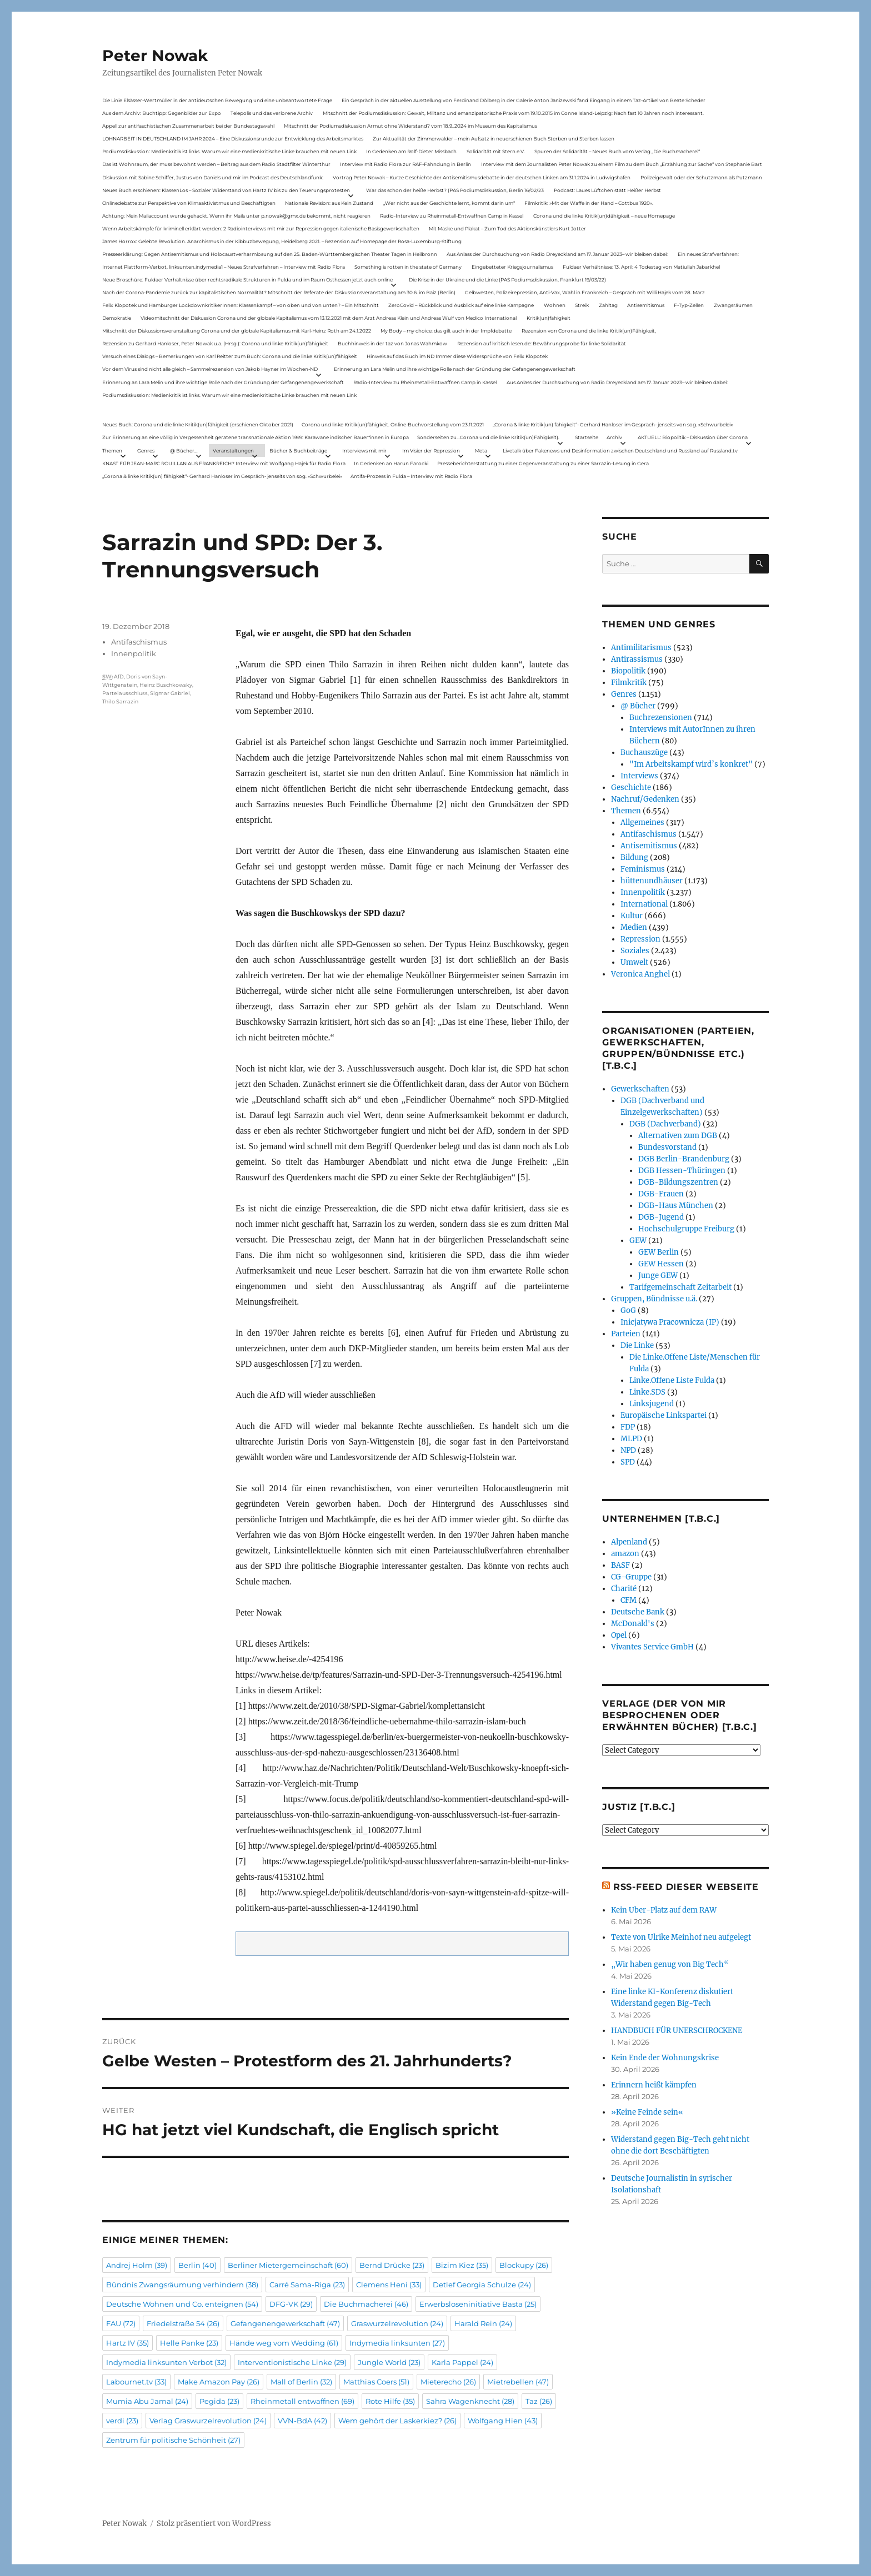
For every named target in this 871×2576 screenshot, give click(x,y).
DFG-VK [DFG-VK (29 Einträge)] (291, 2304)
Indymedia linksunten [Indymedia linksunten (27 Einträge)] (397, 2342)
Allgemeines (642, 822)
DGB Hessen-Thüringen (681, 1170)
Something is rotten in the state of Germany (408, 267)
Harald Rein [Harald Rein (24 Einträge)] (483, 2323)
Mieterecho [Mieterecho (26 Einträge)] (448, 2381)
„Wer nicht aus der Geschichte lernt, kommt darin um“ (449, 203)
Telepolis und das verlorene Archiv (272, 113)
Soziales (634, 950)
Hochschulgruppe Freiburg (686, 1229)
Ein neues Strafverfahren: (708, 254)
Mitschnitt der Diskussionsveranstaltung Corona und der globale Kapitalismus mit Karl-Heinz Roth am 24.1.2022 (236, 331)
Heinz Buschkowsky (165, 685)
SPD (627, 1462)
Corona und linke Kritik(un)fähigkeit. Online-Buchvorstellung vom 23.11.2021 (393, 424)
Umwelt (634, 962)
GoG (628, 1310)
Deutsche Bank (637, 1612)
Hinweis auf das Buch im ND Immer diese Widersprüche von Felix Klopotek (457, 356)
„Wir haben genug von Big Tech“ (669, 1964)
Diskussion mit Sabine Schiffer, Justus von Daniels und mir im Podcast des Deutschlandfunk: (212, 177)
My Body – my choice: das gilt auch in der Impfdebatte (446, 331)
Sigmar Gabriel (170, 693)
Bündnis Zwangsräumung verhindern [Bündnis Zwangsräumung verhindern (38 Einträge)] (182, 2284)
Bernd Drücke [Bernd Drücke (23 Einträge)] (391, 2265)
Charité (624, 1588)
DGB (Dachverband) (665, 1124)
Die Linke (637, 1345)
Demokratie (116, 318)
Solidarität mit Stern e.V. (496, 151)
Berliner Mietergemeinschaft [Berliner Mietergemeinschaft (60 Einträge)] (288, 2265)
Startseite (586, 437)
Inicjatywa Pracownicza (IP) (669, 1322)
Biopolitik (628, 671)
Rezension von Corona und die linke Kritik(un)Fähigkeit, (589, 331)
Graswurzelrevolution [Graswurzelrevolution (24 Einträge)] (397, 2323)
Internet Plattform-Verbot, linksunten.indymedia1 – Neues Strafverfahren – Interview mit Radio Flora (223, 267)
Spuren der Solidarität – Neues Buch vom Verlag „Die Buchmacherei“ (617, 151)
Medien (633, 927)
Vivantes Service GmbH (652, 1647)
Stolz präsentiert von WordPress (214, 2523)
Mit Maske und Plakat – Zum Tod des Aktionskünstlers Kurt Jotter (507, 228)
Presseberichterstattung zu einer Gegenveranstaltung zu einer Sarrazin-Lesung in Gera (543, 463)
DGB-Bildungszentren (678, 1182)
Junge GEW (658, 1275)
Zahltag (608, 305)
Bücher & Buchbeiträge (298, 450)
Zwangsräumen (733, 305)
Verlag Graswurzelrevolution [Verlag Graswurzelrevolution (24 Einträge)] (208, 2420)
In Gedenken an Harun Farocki (391, 463)
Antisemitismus (645, 305)
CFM (628, 1600)
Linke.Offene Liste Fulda (671, 1380)
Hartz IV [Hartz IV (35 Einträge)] (127, 2342)
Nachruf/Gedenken (645, 799)
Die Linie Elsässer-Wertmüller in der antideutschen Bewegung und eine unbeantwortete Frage (217, 100)
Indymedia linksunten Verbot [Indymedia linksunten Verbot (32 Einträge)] (166, 2362)
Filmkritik (629, 682)
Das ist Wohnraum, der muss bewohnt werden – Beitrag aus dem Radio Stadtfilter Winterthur (216, 164)
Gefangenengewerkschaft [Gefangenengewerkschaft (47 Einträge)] (285, 2323)
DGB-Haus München (675, 1205)
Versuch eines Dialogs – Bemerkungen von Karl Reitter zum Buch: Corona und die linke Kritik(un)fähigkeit (229, 356)
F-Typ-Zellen (689, 305)
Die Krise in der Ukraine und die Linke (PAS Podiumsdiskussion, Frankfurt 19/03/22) (507, 279)
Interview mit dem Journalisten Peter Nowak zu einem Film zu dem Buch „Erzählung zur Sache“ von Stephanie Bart (621, 164)
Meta (481, 450)
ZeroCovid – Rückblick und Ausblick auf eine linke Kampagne (461, 305)
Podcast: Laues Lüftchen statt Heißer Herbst (607, 190)
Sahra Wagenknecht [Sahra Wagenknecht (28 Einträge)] (470, 2401)
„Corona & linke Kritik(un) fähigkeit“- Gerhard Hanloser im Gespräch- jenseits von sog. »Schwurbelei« (613, 424)
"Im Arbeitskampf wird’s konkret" (691, 764)
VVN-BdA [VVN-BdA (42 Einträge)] (302, 2420)
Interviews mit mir (364, 450)
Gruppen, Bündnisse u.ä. (654, 1299)
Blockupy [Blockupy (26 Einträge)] (523, 2265)
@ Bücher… (184, 450)
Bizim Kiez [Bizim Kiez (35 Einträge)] (462, 2265)
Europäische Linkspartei (663, 1415)
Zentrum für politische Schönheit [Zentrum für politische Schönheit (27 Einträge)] (173, 2440)
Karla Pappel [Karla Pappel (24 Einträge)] (462, 2362)
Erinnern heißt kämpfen (654, 2085)
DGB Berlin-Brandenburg (683, 1159)
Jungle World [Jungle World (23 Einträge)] (389, 2362)
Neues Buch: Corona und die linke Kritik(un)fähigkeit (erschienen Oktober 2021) (197, 424)
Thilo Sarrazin (120, 701)
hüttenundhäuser (651, 881)
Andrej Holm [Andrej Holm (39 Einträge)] (136, 2265)
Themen (112, 450)
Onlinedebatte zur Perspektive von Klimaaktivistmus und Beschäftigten (189, 203)
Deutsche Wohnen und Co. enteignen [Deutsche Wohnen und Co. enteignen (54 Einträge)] (182, 2304)
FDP (627, 1427)
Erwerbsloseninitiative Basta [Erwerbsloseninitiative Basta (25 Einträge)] (478, 2304)
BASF (620, 1565)
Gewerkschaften (640, 1089)
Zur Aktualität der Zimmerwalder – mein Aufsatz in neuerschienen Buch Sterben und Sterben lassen (493, 138)
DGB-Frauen (661, 1194)
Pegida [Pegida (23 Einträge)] (219, 2401)
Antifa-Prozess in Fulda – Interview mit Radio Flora (411, 476)
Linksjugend (651, 1403)
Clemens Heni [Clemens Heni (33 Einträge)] (389, 2284)
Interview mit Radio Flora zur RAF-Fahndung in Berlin (405, 164)
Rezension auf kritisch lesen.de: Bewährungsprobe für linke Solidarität (541, 343)
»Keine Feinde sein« (647, 2112)
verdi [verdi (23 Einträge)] (122, 2420)
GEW (638, 1240)
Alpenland (629, 1542)
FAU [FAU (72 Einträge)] (121, 2323)
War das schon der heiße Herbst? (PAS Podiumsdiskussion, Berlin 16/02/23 (455, 190)
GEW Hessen (661, 1264)
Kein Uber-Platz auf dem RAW (664, 1910)
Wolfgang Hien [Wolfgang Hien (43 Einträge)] (503, 2420)
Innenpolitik (133, 653)
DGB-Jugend (661, 1217)
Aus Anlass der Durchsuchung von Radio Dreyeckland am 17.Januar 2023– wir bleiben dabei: (557, 254)
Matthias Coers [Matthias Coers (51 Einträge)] (376, 2381)
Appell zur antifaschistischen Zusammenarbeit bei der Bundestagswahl (188, 126)
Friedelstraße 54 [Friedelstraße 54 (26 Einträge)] (183, 2323)
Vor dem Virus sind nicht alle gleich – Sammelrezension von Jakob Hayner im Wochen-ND (210, 369)
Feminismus (642, 869)
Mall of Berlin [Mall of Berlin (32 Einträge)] (301, 2381)
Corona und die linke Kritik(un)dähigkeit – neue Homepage (604, 216)
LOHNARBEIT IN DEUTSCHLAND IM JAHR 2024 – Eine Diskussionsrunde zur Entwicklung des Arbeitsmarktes (232, 138)
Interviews (639, 776)
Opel (619, 1635)
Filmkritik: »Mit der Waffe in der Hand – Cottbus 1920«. (588, 203)
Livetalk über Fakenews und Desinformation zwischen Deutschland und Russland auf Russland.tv (620, 450)
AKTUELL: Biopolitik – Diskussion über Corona (693, 437)
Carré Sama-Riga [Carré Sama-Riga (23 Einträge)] (307, 2284)
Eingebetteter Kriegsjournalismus (512, 267)
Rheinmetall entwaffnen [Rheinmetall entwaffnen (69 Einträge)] (302, 2401)
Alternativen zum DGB (677, 1135)
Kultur (631, 915)
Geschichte (631, 787)
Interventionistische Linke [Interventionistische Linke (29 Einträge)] (292, 2362)
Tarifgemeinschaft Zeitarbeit (680, 1287)
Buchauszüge (644, 752)
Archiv (614, 437)
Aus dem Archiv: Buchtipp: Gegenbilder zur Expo (161, 113)
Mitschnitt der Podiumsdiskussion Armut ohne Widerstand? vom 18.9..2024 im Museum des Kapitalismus (410, 126)
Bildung (634, 857)
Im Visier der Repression (431, 450)
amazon (625, 1553)
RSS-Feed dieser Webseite (686, 1886)
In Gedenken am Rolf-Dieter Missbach (411, 151)
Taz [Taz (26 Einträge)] (538, 2401)
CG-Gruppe (631, 1577)
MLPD (631, 1438)
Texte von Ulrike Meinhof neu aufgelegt (681, 1937)
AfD (119, 676)
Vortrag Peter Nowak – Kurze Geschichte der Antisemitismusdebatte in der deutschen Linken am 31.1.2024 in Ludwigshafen (481, 177)
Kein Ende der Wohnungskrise (665, 2057)
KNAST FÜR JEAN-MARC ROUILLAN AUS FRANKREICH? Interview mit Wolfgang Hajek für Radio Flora (224, 463)
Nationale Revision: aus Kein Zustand (329, 203)
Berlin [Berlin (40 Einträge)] (197, 2265)
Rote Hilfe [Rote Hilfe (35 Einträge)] (390, 2401)
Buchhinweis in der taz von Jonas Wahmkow (392, 343)
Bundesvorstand (667, 1147)
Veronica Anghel (640, 974)
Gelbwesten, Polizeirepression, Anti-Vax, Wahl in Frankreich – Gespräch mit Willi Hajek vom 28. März (585, 292)
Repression (640, 939)
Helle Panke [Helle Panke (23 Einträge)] (189, 2342)
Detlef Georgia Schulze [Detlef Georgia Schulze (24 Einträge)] (482, 2284)
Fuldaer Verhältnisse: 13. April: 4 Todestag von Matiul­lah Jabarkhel (641, 267)
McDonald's (632, 1623)
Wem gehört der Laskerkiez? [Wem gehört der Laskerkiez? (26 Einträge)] (397, 2420)
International (644, 904)
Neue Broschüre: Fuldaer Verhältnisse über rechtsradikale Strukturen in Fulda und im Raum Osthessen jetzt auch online (247, 279)
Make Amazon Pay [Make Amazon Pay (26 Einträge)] (218, 2381)
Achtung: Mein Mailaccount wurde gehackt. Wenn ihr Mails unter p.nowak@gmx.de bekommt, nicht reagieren (236, 216)
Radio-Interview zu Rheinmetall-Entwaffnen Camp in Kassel (451, 216)
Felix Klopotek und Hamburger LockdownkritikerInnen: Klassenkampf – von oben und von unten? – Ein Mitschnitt (240, 305)
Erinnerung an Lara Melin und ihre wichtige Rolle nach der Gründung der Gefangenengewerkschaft (454, 369)
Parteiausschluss (125, 693)
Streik (582, 305)
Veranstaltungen (233, 450)
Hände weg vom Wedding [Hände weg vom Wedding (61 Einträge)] (283, 2342)
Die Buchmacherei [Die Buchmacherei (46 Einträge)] (366, 2304)
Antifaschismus (139, 641)
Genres (145, 450)
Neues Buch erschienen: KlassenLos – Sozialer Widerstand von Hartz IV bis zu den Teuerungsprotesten (226, 190)
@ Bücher (637, 706)
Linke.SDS (647, 1392)
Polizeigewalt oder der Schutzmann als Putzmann (701, 177)
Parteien (625, 1334)
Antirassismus (637, 659)
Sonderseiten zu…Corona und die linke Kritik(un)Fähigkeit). (488, 437)
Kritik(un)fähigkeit (548, 318)
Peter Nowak (155, 55)
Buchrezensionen (660, 717)
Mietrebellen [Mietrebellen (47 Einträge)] (518, 2381)
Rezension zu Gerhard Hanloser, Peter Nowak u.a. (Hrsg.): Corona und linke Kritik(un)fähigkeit (215, 343)
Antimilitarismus (641, 647)
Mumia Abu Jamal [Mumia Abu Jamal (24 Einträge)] (147, 2401)
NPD (628, 1450)
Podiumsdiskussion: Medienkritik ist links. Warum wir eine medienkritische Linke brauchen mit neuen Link (229, 151)
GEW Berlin (658, 1252)
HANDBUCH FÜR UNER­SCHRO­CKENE (676, 2030)
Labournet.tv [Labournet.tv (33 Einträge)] (136, 2381)
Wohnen (554, 305)
